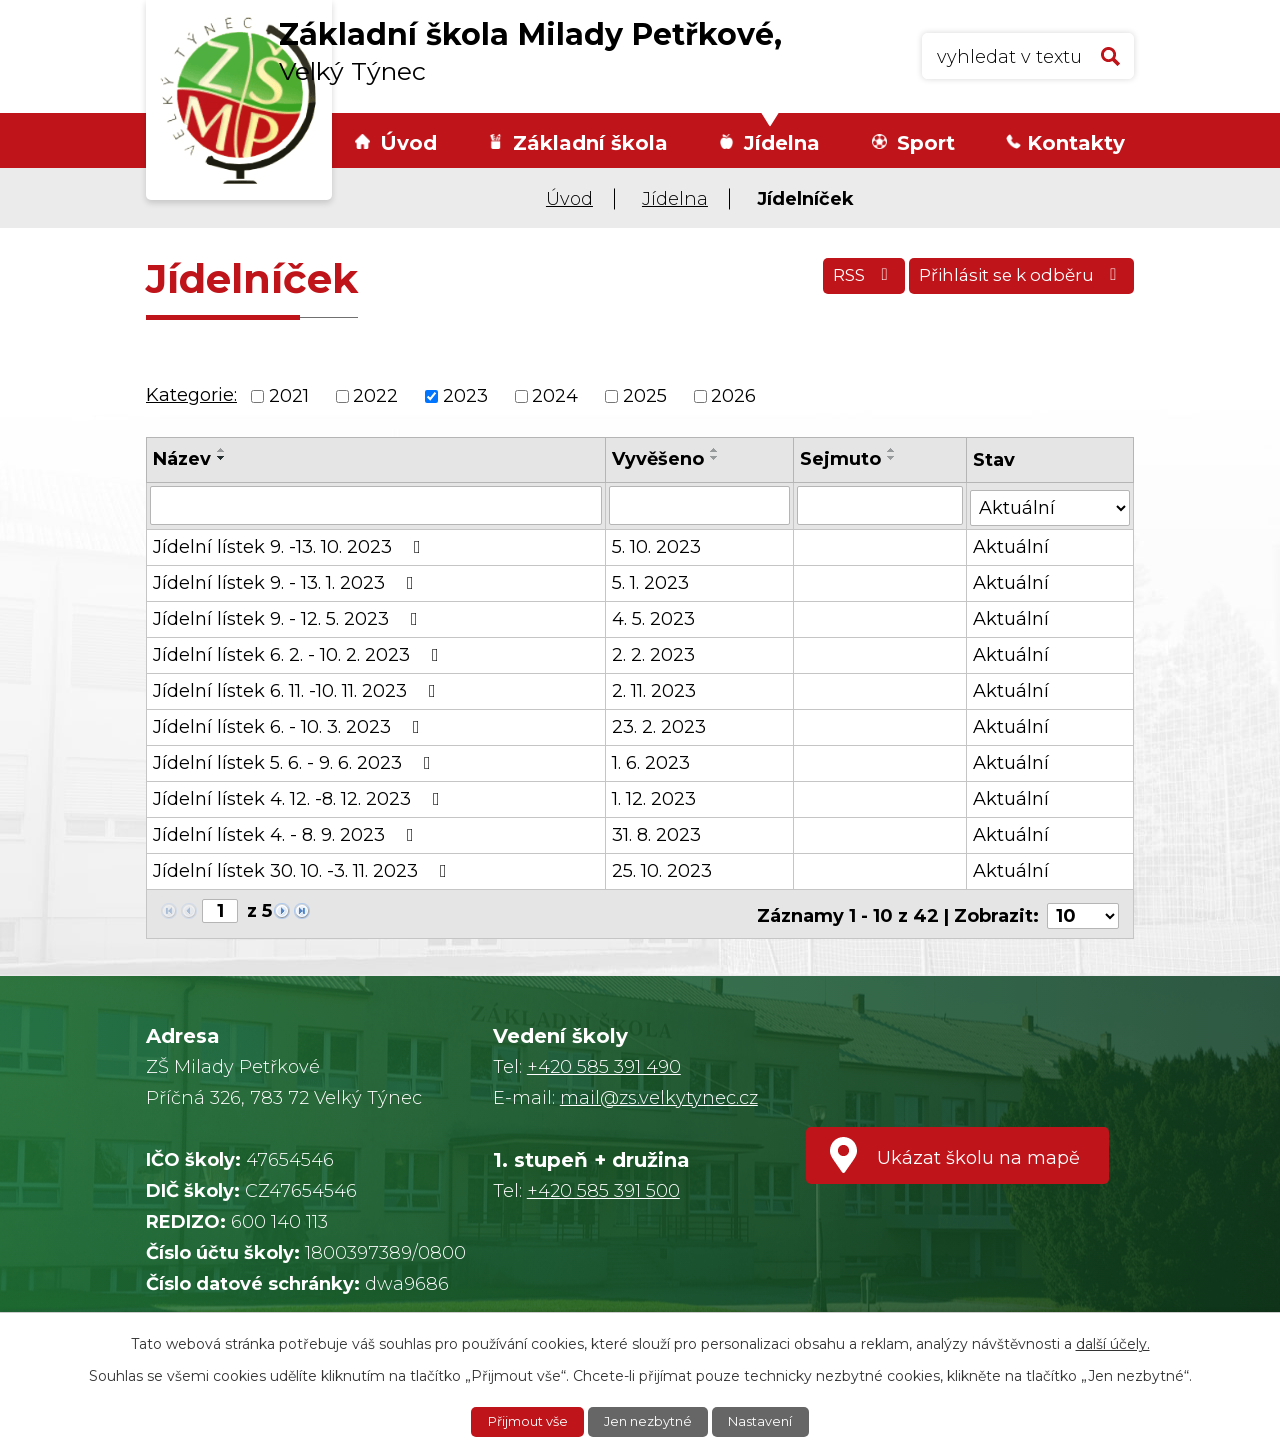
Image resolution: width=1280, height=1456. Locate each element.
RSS (843, 282)
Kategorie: (191, 395)
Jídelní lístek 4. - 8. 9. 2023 (287, 833)
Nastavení (769, 1421)
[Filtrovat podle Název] (376, 505)
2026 (733, 396)
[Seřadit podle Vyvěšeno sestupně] (716, 458)
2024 (555, 396)
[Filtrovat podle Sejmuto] (880, 505)
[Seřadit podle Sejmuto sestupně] (893, 458)
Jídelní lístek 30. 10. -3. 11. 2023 (304, 869)
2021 (289, 396)
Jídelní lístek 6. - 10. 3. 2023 (290, 725)
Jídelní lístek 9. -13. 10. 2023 (291, 545)
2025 (645, 396)
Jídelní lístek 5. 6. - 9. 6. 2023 (296, 761)
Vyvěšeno (659, 459)
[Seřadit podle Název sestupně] (222, 458)
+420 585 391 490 (604, 1061)
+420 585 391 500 (603, 1185)
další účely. (1113, 1342)
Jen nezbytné (650, 1421)
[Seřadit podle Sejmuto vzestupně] (893, 450)
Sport (926, 143)
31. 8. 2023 (657, 833)
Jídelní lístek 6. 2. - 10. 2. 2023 (300, 653)
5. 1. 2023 (651, 581)
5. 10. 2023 (657, 545)
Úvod (408, 143)
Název (182, 459)
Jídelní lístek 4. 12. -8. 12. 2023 (300, 797)
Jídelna (782, 143)
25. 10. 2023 (663, 869)
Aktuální (1011, 545)
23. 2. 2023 (660, 725)
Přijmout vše (521, 1421)
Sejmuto (841, 459)
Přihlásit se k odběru (1015, 282)
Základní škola (590, 143)
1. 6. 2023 (652, 761)
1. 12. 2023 (655, 797)
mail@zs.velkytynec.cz (659, 1092)
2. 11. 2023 (655, 689)
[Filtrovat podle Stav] (1050, 503)
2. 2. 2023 (654, 653)
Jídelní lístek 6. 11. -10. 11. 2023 (298, 689)
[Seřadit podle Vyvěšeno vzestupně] (716, 450)
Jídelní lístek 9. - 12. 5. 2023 (289, 617)
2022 (375, 396)
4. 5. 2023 (654, 617)
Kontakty (1076, 143)
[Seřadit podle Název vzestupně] (222, 450)
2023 (465, 396)
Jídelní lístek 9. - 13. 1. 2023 (287, 581)
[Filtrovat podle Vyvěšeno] (700, 505)
